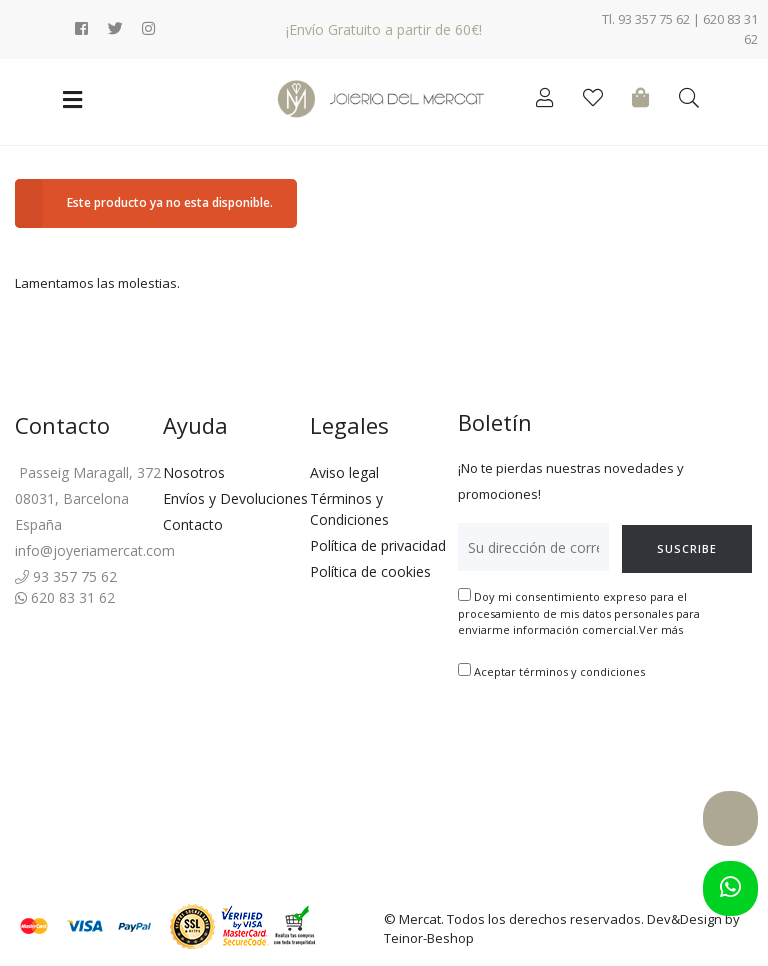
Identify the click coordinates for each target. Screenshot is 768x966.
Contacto (193, 524)
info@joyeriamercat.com (95, 550)
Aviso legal (344, 472)
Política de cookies (370, 571)
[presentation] (610, 743)
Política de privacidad (378, 545)
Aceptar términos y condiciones (559, 671)
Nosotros (194, 472)
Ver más (661, 629)
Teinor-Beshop (429, 938)
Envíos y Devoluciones (235, 498)
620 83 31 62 (65, 597)
